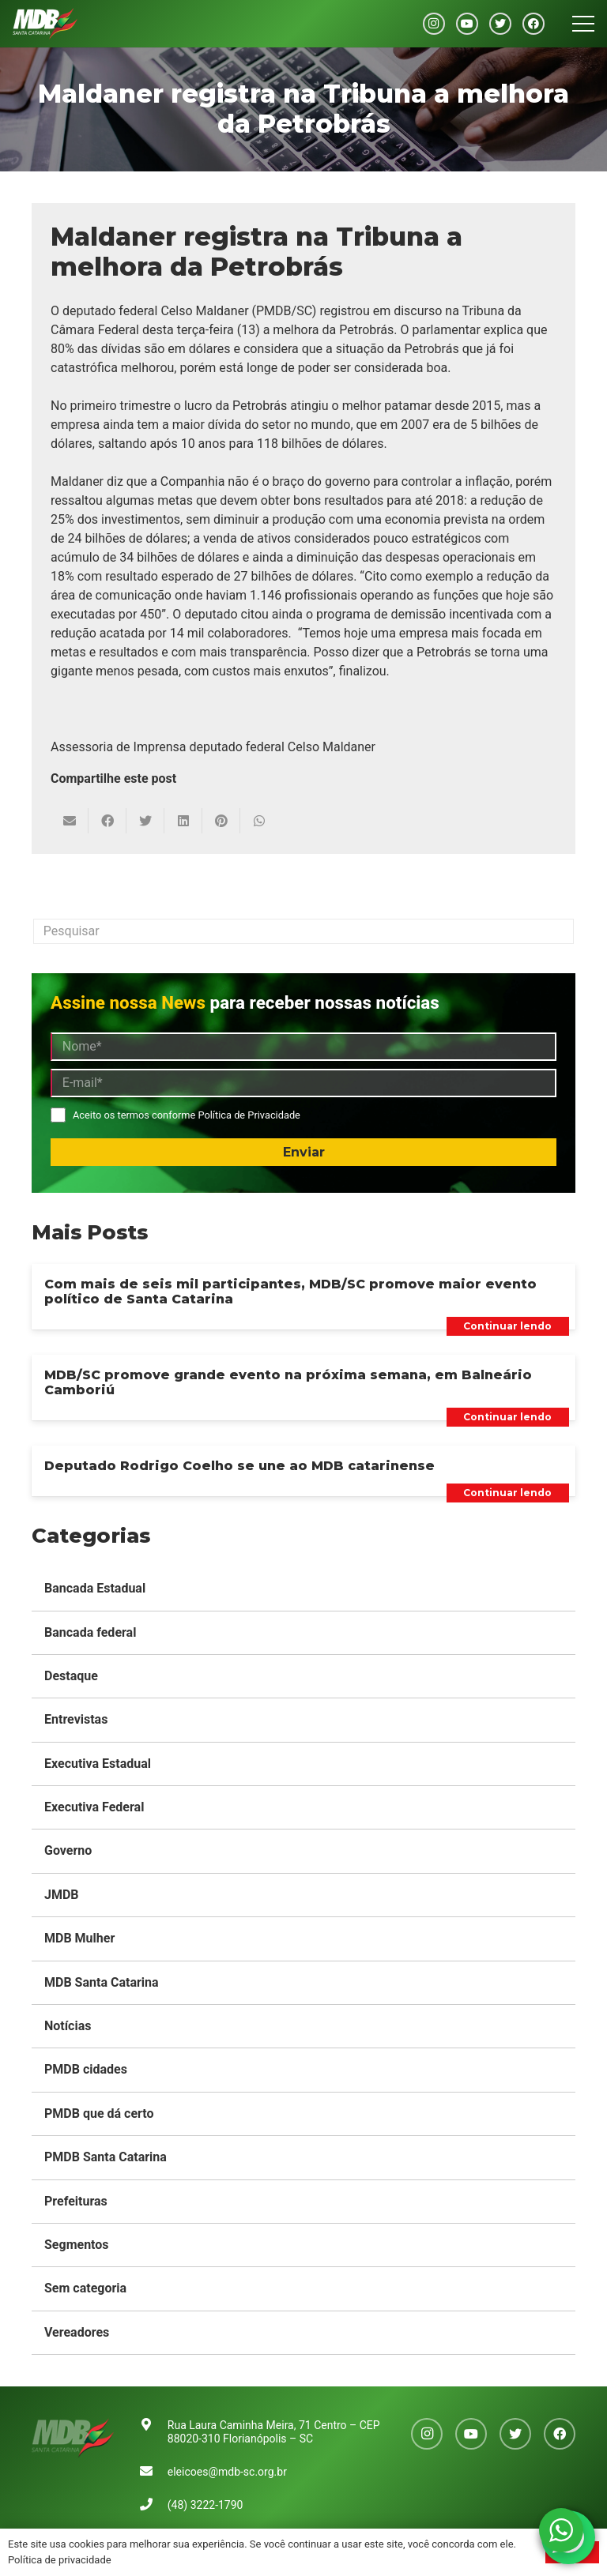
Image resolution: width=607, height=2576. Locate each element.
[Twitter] (500, 24)
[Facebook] (533, 24)
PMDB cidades (85, 2069)
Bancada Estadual (94, 1588)
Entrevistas (75, 1719)
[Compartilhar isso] (107, 820)
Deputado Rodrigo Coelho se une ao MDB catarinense (239, 1465)
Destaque (71, 1675)
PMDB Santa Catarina (105, 2156)
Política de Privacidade (249, 1115)
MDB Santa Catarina (101, 1982)
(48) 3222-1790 (205, 2505)
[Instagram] (434, 24)
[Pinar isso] (221, 820)
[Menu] (583, 23)
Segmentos (76, 2244)
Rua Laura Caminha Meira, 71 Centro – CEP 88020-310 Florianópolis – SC (274, 2432)
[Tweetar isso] (145, 820)
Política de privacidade (59, 2560)
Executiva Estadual (97, 1763)
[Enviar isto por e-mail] (70, 820)
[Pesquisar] (303, 931)
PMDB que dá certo (99, 2113)
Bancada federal (90, 1632)
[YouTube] (467, 24)
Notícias (67, 2025)
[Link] (45, 23)
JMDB (61, 1894)
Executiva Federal (94, 1806)
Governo (68, 1850)
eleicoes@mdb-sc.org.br (227, 2471)
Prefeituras (75, 2201)
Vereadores (76, 2332)
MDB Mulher (79, 1938)
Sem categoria (85, 2288)
